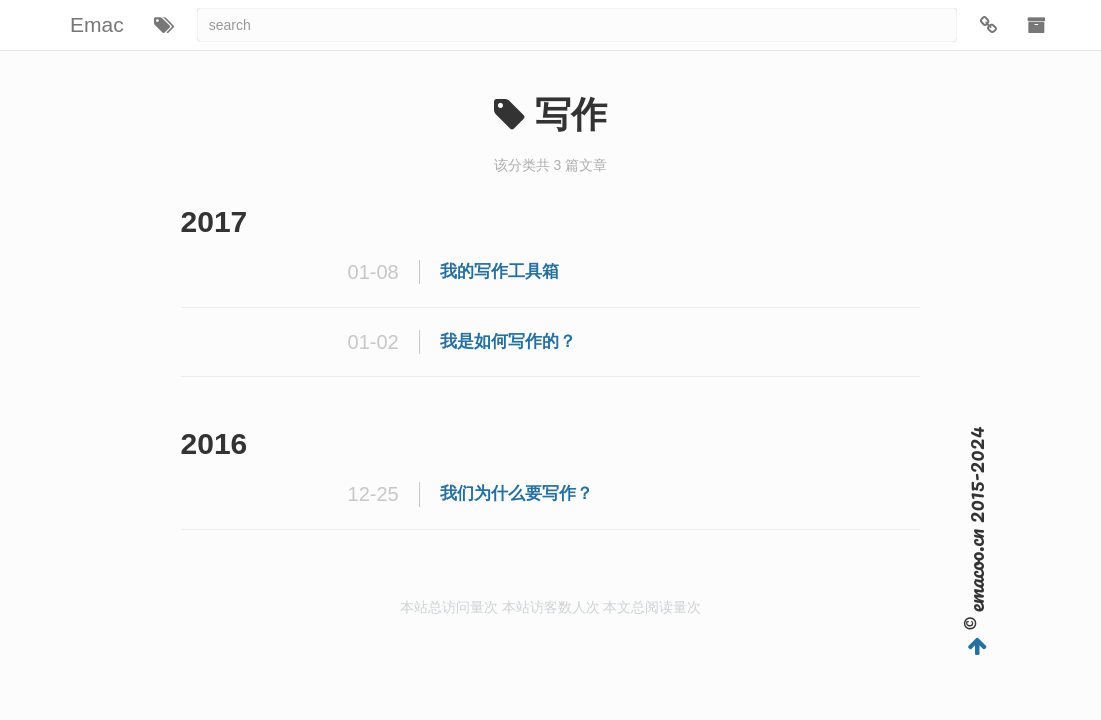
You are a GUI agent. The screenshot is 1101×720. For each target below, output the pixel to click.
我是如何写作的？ (508, 341)
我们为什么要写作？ (516, 493)
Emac (97, 24)
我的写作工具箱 (499, 271)
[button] (164, 25)
